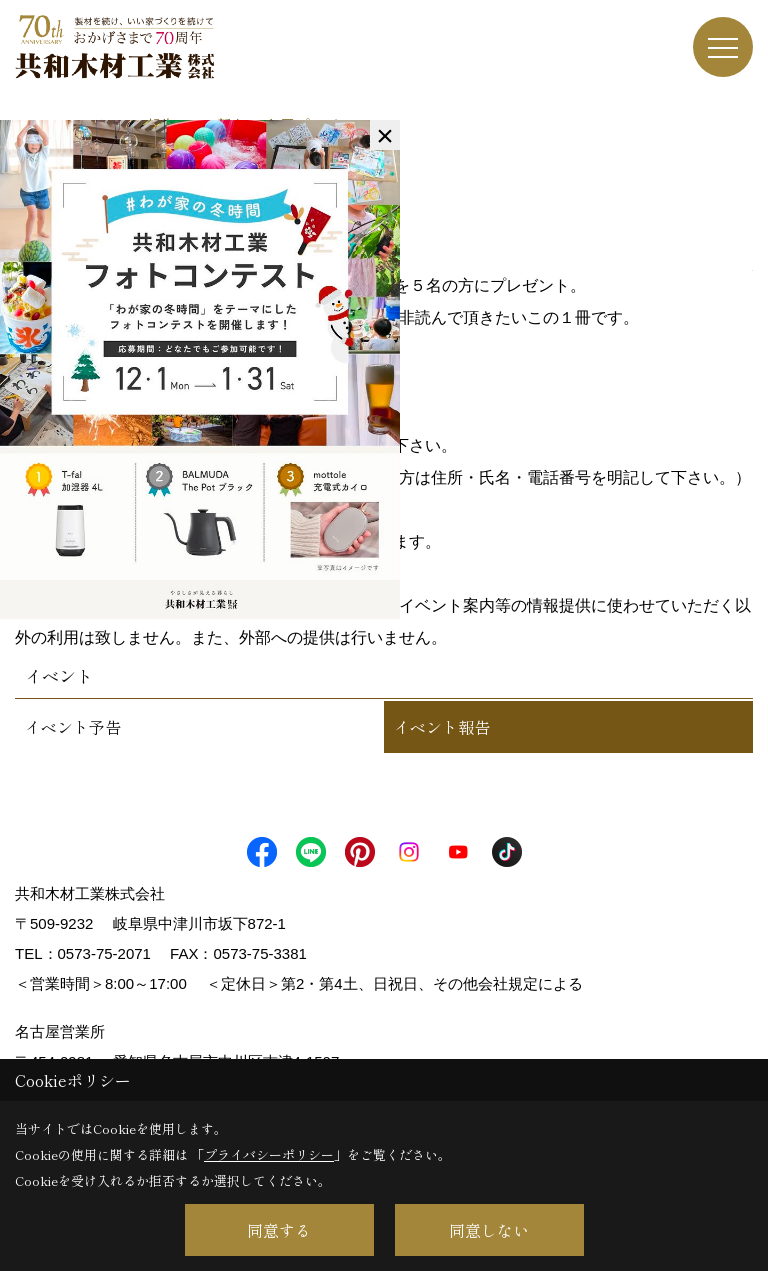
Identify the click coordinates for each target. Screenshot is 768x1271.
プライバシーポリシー (269, 1154)
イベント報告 (442, 727)
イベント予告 (73, 727)
